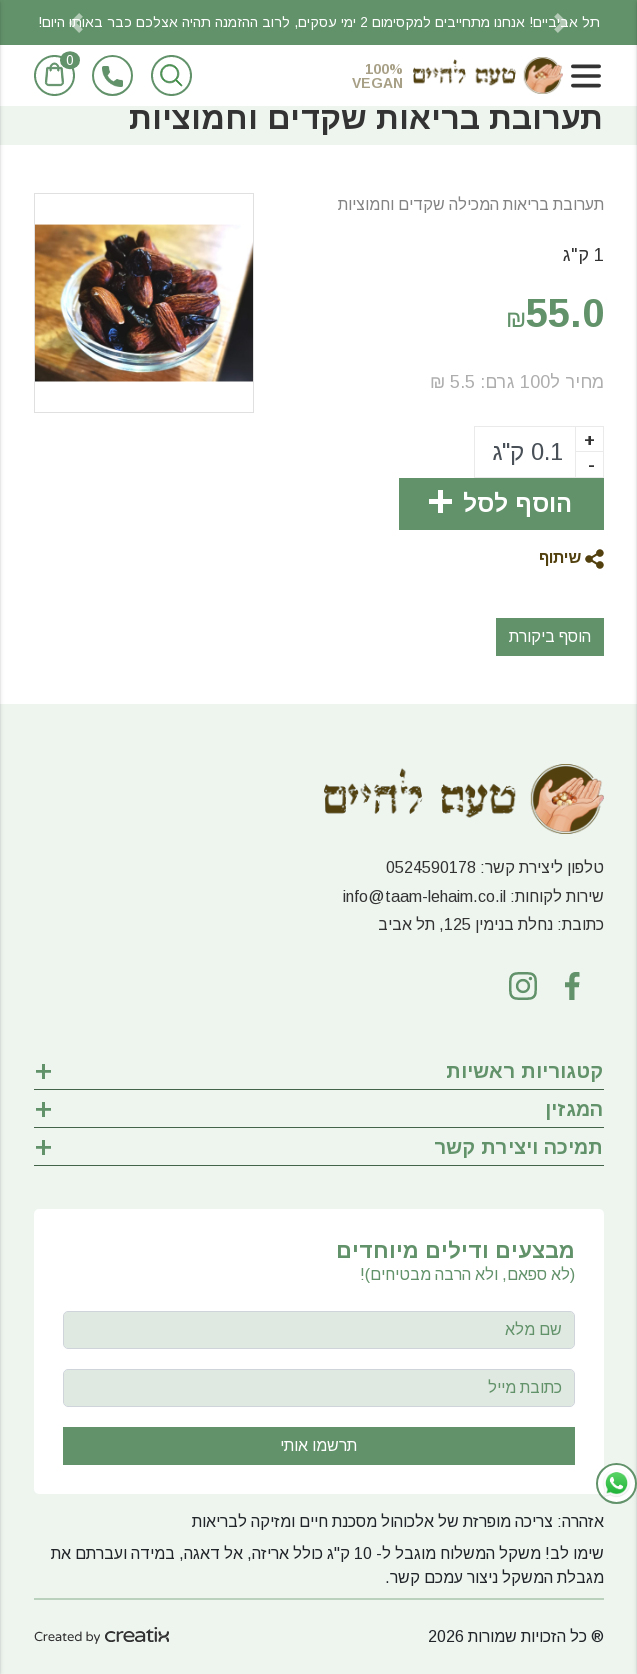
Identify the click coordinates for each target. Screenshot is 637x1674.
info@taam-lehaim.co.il (424, 896)
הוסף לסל (517, 503)
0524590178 (431, 867)
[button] (77, 22)
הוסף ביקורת (550, 636)
